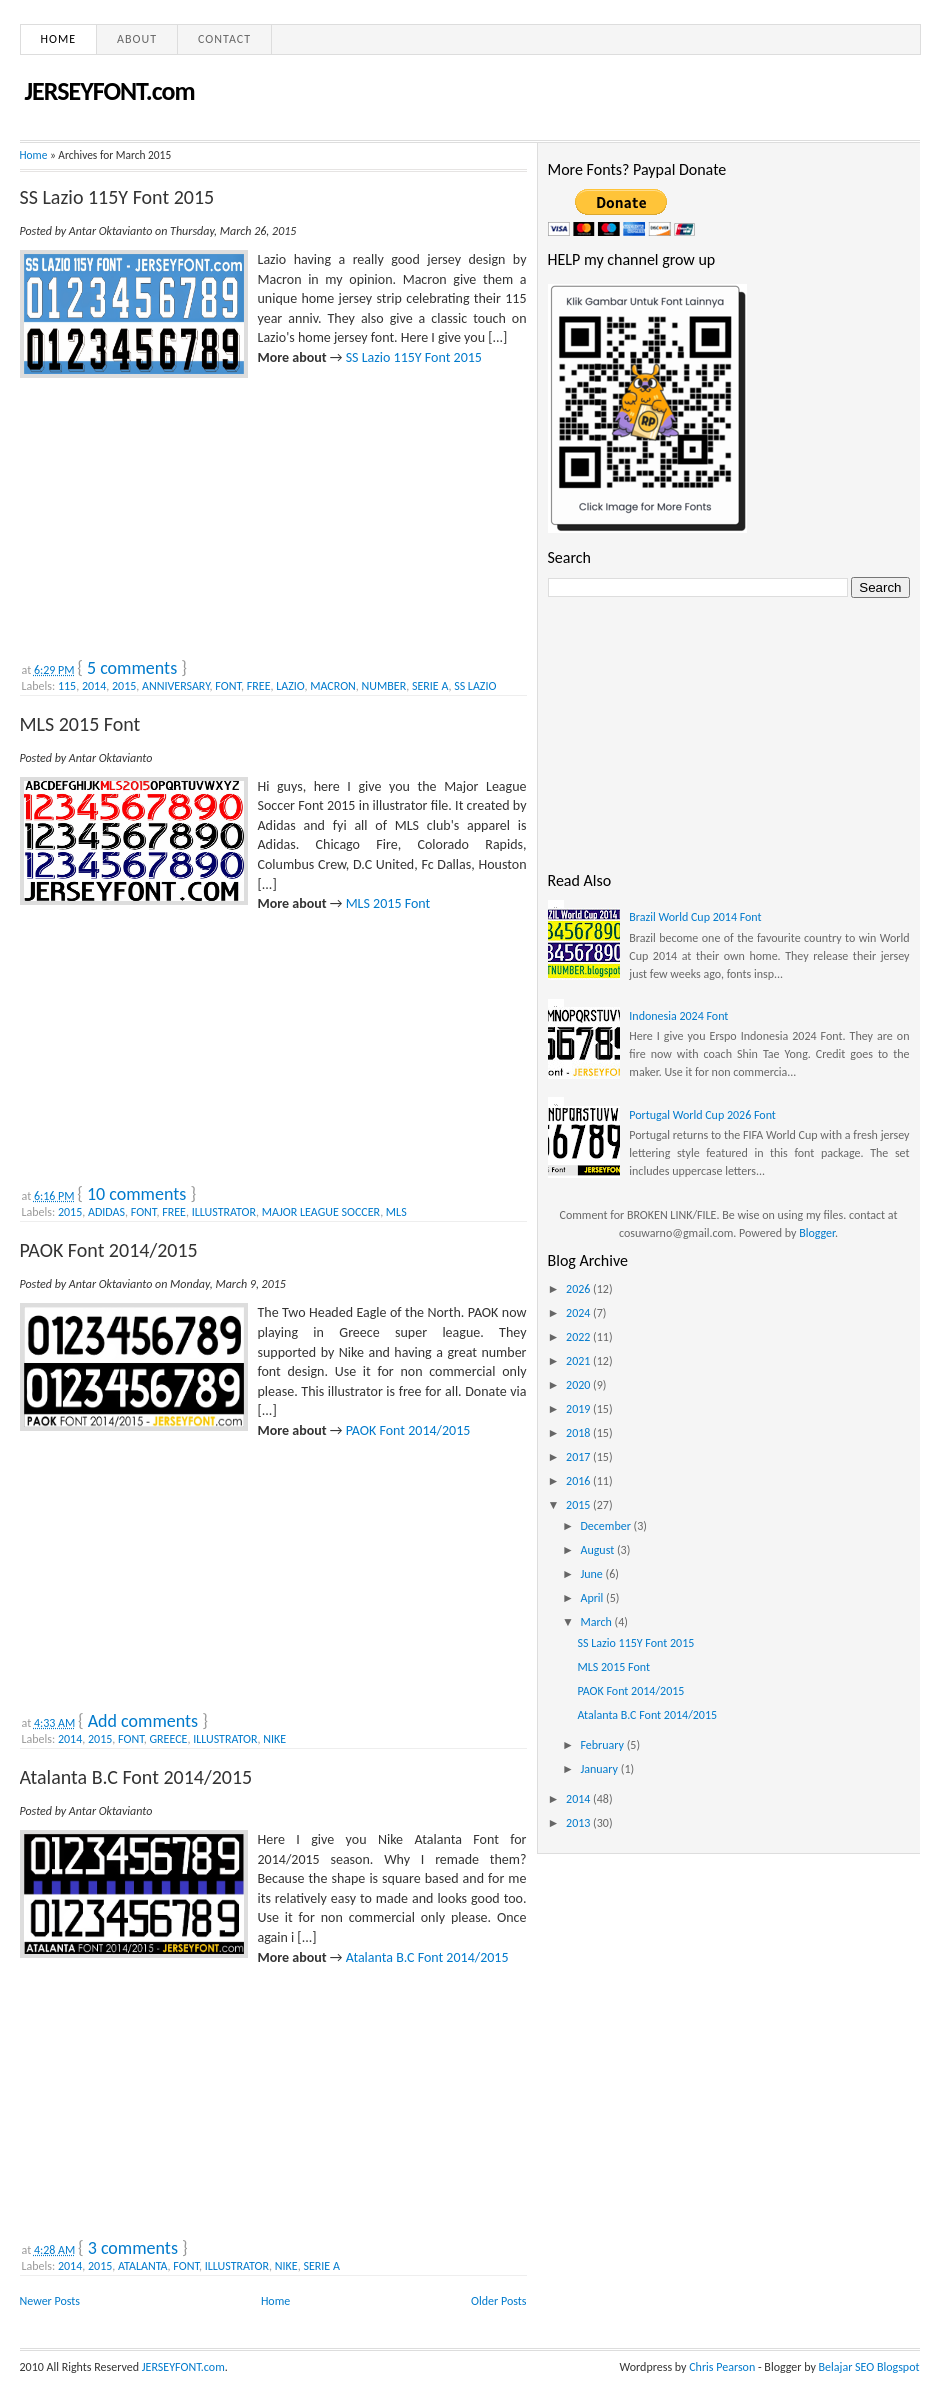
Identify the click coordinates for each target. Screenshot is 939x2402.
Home (59, 39)
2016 (579, 1481)
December (606, 1526)
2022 (579, 1337)
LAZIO (290, 686)
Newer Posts (50, 2301)
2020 (579, 1385)
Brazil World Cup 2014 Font (695, 917)
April (593, 1598)
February (603, 1745)
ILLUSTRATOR (224, 1212)
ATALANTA (143, 2266)
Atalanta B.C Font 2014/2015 (136, 1777)
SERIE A (430, 686)
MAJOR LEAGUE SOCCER (321, 1212)
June (592, 1574)
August (598, 1550)
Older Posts (498, 2301)
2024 (579, 1313)
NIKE (274, 1739)
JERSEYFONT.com (110, 91)
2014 (94, 686)
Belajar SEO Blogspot (869, 2367)
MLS (396, 1212)
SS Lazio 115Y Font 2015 (117, 197)
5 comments (132, 668)
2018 (579, 1433)
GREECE (168, 1739)
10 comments (136, 1194)
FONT (228, 686)
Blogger (817, 1233)
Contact (224, 39)
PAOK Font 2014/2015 (109, 1250)
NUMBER (384, 686)
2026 (579, 1289)
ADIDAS (106, 1212)
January (600, 1769)
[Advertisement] (170, 514)
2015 (124, 686)
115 (67, 686)
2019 (579, 1409)
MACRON (333, 686)
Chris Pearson (722, 2367)
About (137, 39)
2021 (579, 1361)
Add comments (143, 1721)
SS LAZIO (475, 686)
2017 (579, 1457)
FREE (259, 686)
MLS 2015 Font (80, 724)
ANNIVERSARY (176, 686)
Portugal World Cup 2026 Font (702, 1115)
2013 (579, 1823)
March (597, 1622)
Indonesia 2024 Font (678, 1016)
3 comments (133, 2248)
